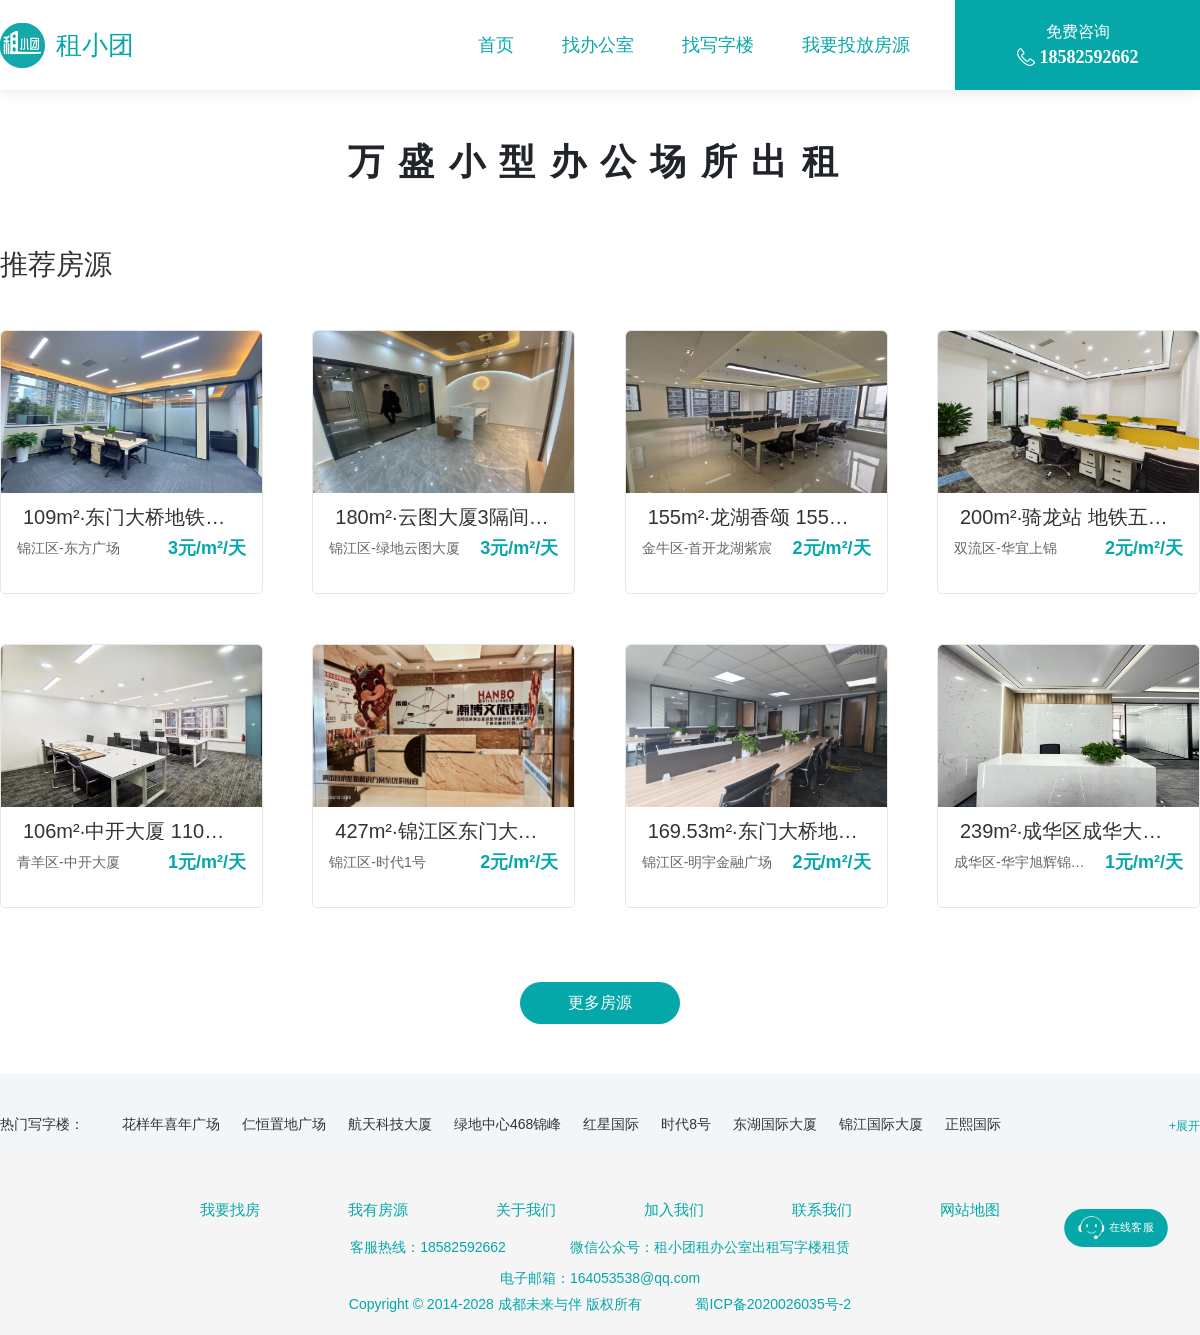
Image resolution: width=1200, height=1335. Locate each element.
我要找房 (230, 1209)
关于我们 (526, 1209)
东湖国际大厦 (775, 1124)
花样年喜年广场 (171, 1124)
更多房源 (600, 1002)
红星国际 (611, 1124)
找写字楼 (718, 45)
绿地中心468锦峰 (507, 1124)
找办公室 (598, 45)
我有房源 (378, 1209)
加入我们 (674, 1209)
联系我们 (822, 1209)
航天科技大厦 (390, 1124)
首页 (496, 45)
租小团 (67, 45)
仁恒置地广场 (284, 1124)
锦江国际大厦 (881, 1124)
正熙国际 (973, 1124)
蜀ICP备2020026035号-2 (773, 1304)
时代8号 (686, 1124)
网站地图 (970, 1209)
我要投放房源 (856, 45)
